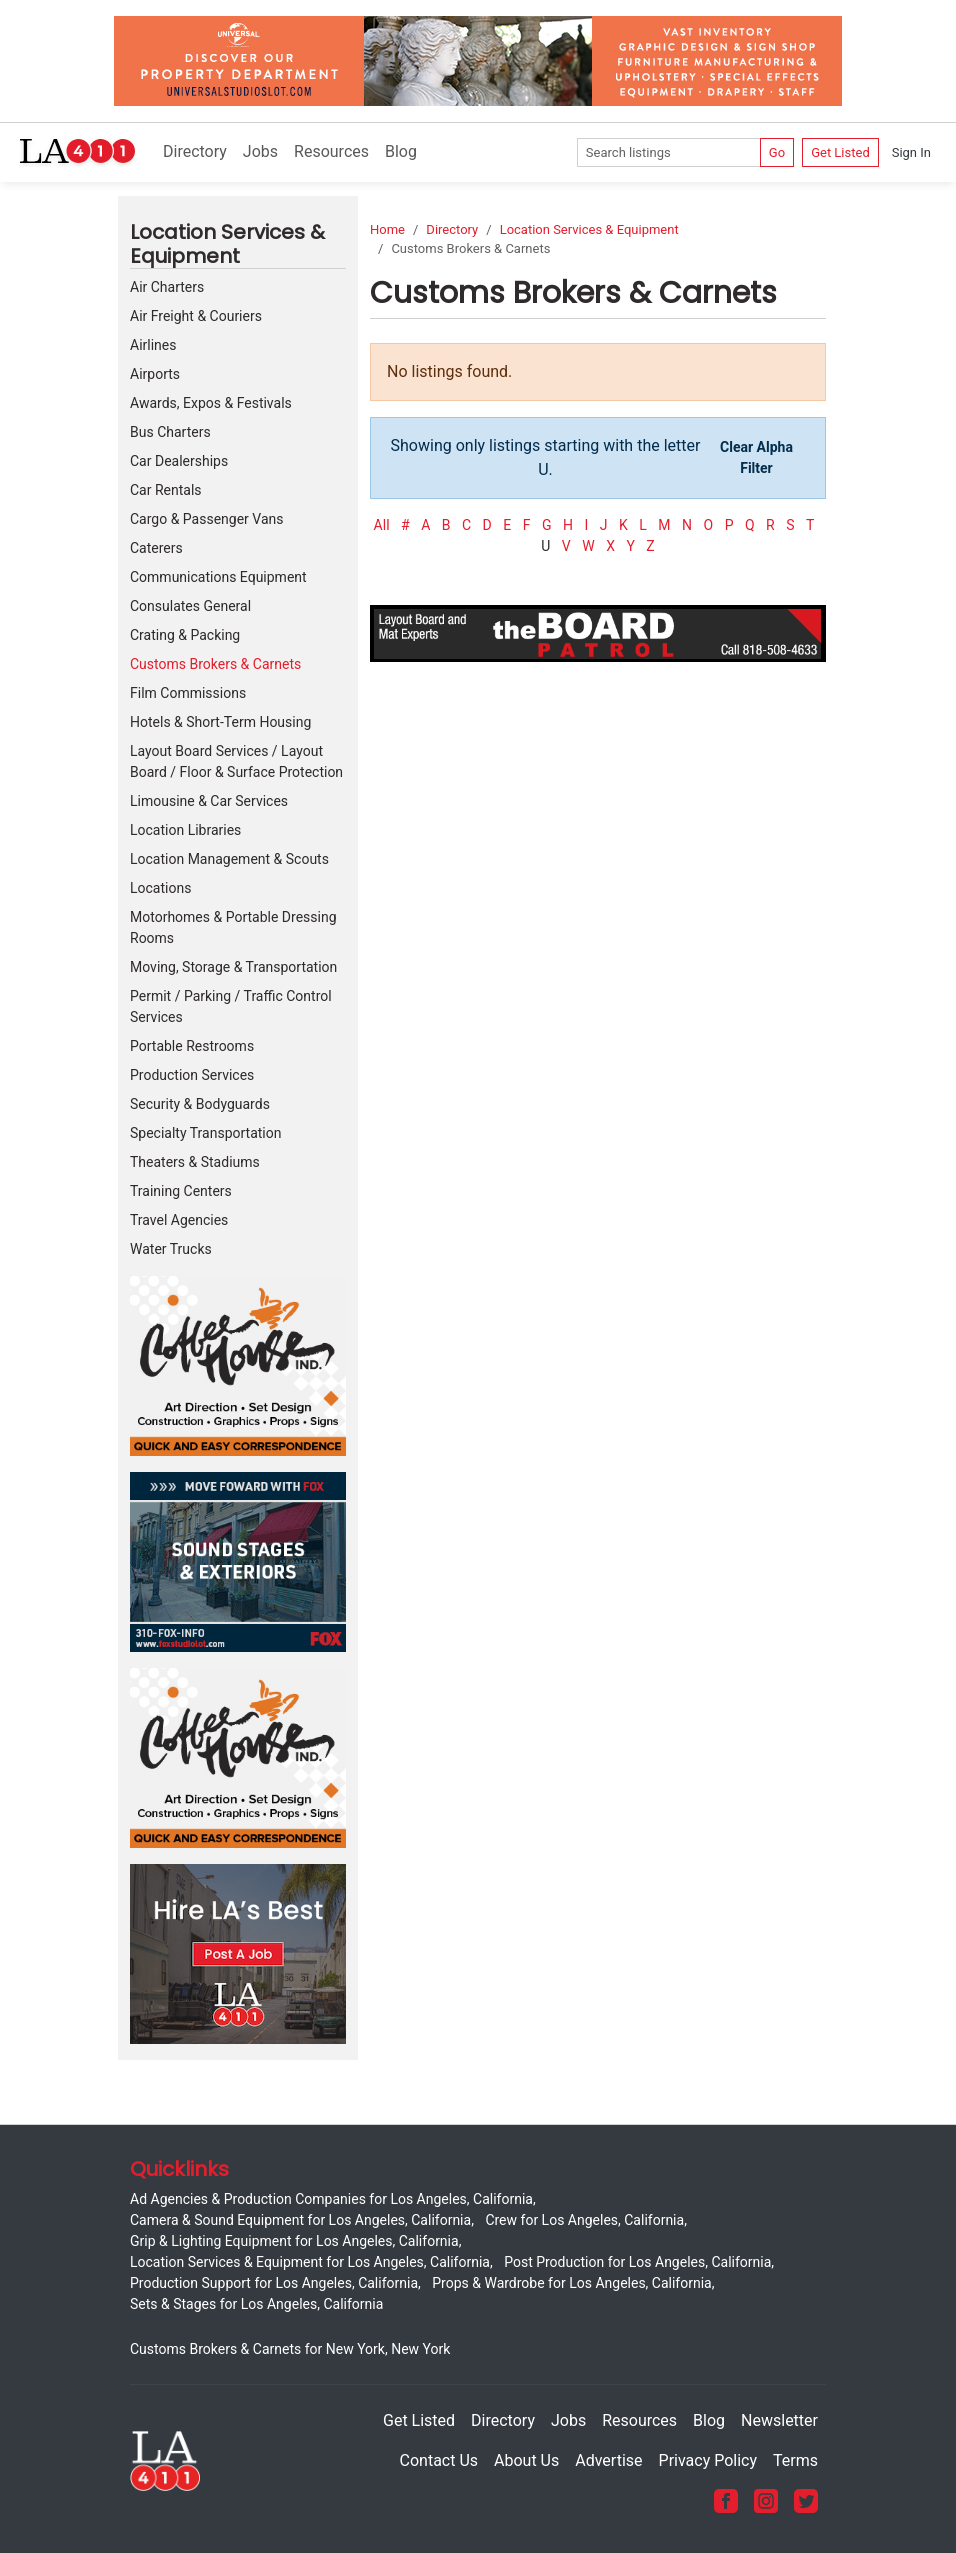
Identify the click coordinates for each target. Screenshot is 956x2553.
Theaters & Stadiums (195, 1162)
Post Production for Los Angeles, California (637, 2262)
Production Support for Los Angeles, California (274, 2283)
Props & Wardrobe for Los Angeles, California (571, 2283)
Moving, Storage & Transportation (233, 967)
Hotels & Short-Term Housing (220, 722)
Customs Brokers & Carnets (215, 664)
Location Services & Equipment (589, 229)
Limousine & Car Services (209, 801)
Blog (401, 151)
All (382, 525)
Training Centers (181, 1191)
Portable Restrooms (192, 1046)
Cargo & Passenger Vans (207, 519)
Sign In (911, 152)
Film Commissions (188, 693)
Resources (331, 151)
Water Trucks (171, 1249)
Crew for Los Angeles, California (584, 2220)
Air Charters (167, 287)
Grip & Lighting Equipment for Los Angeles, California (294, 2241)
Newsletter (779, 2420)
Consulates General (190, 606)
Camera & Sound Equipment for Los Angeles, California (300, 2220)
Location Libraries (185, 830)
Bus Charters (170, 432)
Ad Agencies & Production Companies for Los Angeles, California (331, 2199)
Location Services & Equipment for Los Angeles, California (310, 2262)
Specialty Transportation (205, 1133)
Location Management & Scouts (229, 859)
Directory (195, 151)
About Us (526, 2460)
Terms (795, 2460)
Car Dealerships (179, 461)
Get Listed (840, 152)
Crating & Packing (185, 635)
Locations (160, 888)
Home (387, 229)
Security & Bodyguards (200, 1104)
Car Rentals (166, 490)
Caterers (156, 548)
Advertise (608, 2460)
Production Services (192, 1075)
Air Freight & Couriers (196, 316)
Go (777, 152)
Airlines (153, 345)
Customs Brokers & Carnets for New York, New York (290, 2349)
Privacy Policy (708, 2460)
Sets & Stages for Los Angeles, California (256, 2304)
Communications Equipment (218, 577)
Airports (155, 374)
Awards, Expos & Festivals (211, 403)
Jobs (260, 151)
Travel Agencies (179, 1220)
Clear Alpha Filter (756, 457)
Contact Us (439, 2460)
